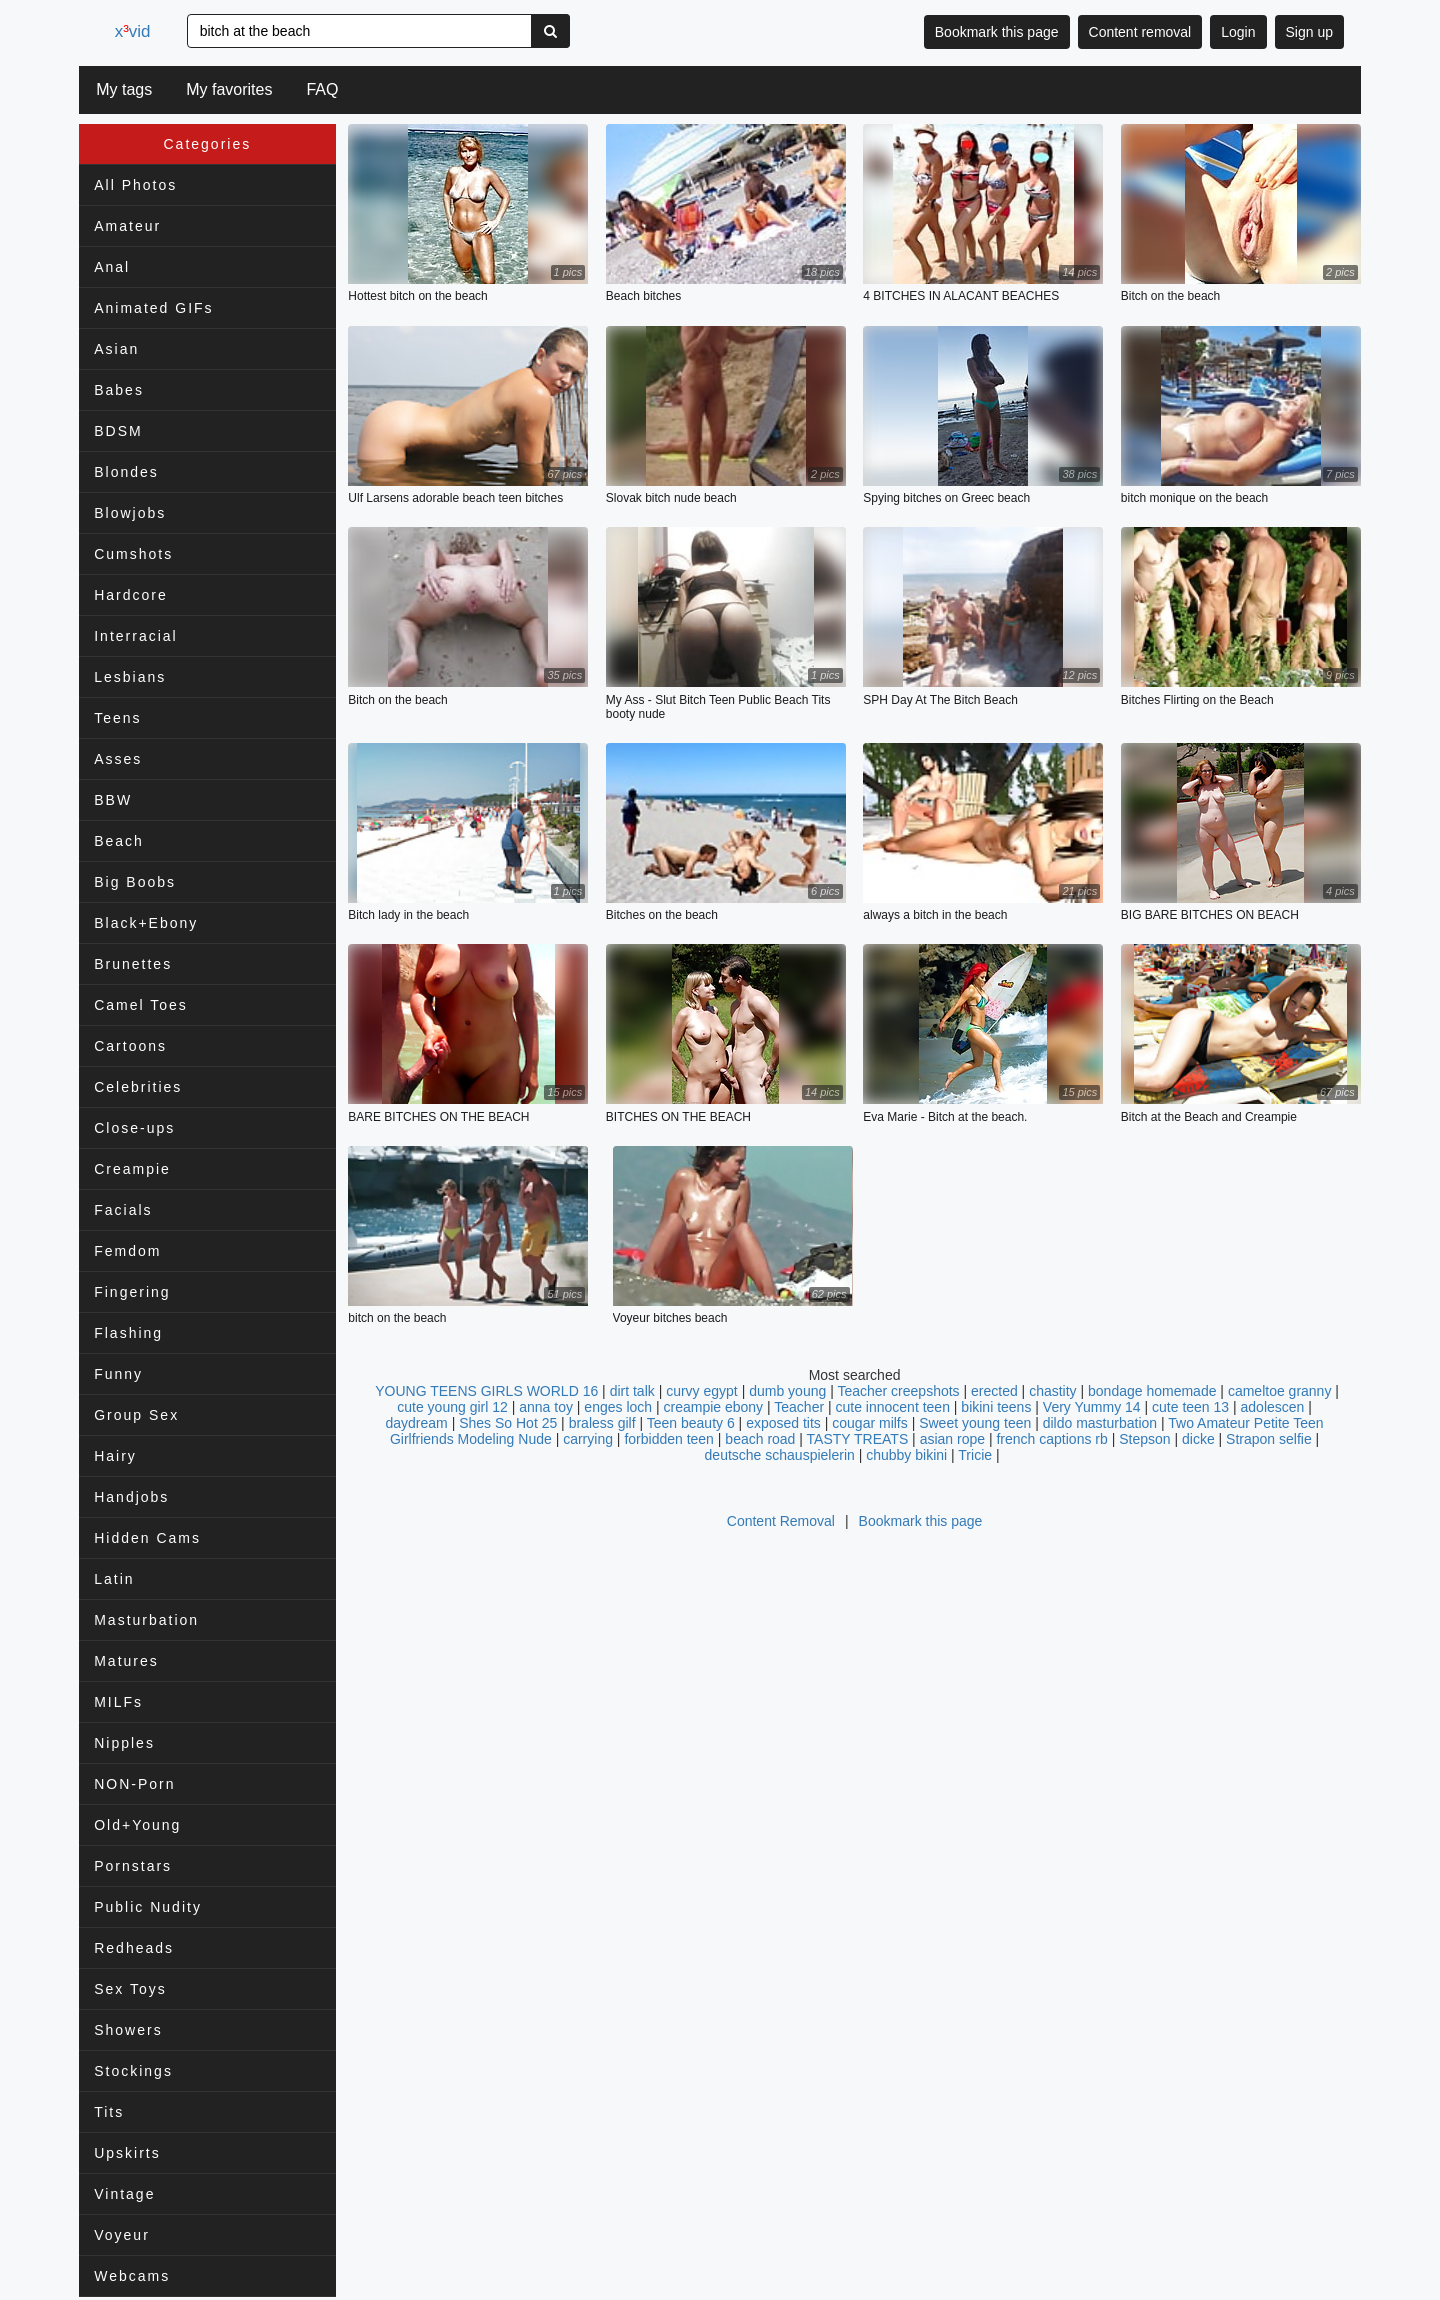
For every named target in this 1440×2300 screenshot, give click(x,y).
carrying (588, 1440)
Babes (119, 390)
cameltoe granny (1280, 1392)
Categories (208, 144)
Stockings (133, 2071)
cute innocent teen (893, 1408)
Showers (128, 2030)
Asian (116, 349)
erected (994, 1392)
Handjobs (131, 1497)
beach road (760, 1440)
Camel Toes (141, 1005)
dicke (1198, 1440)
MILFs (118, 1702)
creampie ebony (713, 1408)
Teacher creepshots (900, 1392)
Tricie (975, 1456)
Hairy (115, 1456)
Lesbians (130, 677)
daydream (416, 1424)
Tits (109, 2112)
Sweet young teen (975, 1424)
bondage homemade (1152, 1392)
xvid (136, 31)
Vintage (124, 2194)
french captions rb (1051, 1440)
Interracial (135, 636)
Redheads (134, 1948)
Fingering (132, 1292)
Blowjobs (130, 513)
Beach (119, 841)
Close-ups (134, 1128)
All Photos (135, 185)
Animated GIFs (153, 308)
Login (1238, 32)
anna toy (546, 1408)
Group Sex (136, 1415)
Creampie (132, 1169)
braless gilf (602, 1424)
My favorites (229, 89)
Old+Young (137, 1825)
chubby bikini (906, 1456)
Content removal (1140, 32)
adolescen (1273, 1408)
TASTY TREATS (858, 1440)
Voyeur (122, 2235)
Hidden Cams (147, 1538)
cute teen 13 (1190, 1408)
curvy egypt (702, 1392)
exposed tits (783, 1424)
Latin (114, 1579)
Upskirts (127, 2153)
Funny (118, 1374)
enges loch (618, 1408)
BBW (113, 800)
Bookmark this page (997, 32)
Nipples (124, 1743)
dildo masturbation (1100, 1424)
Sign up (1309, 32)
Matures (126, 1661)
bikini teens (996, 1408)
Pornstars (133, 1866)
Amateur (127, 226)
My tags (124, 89)
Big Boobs (135, 882)
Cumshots (133, 554)
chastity (1052, 1392)
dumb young (787, 1392)
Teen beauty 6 (691, 1424)
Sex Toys (130, 1989)
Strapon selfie (1269, 1440)
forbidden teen (669, 1440)
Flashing (128, 1333)
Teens (117, 718)
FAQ (322, 89)
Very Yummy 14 (1092, 1408)
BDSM (118, 431)
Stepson (1144, 1440)
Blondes (126, 472)
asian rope (952, 1440)
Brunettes (133, 964)
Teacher (801, 1408)
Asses (118, 759)
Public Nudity (148, 1907)
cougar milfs (869, 1424)
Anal (112, 267)
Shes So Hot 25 (508, 1424)
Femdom (127, 1251)
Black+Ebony (146, 923)
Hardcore (131, 595)
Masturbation (146, 1620)
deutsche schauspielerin (780, 1456)
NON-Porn (134, 1784)
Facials (123, 1210)
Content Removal (781, 1522)
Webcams (132, 2276)
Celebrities (138, 1087)
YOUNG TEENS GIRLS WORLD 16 (486, 1392)
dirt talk (632, 1392)
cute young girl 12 (452, 1408)
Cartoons (130, 1046)
